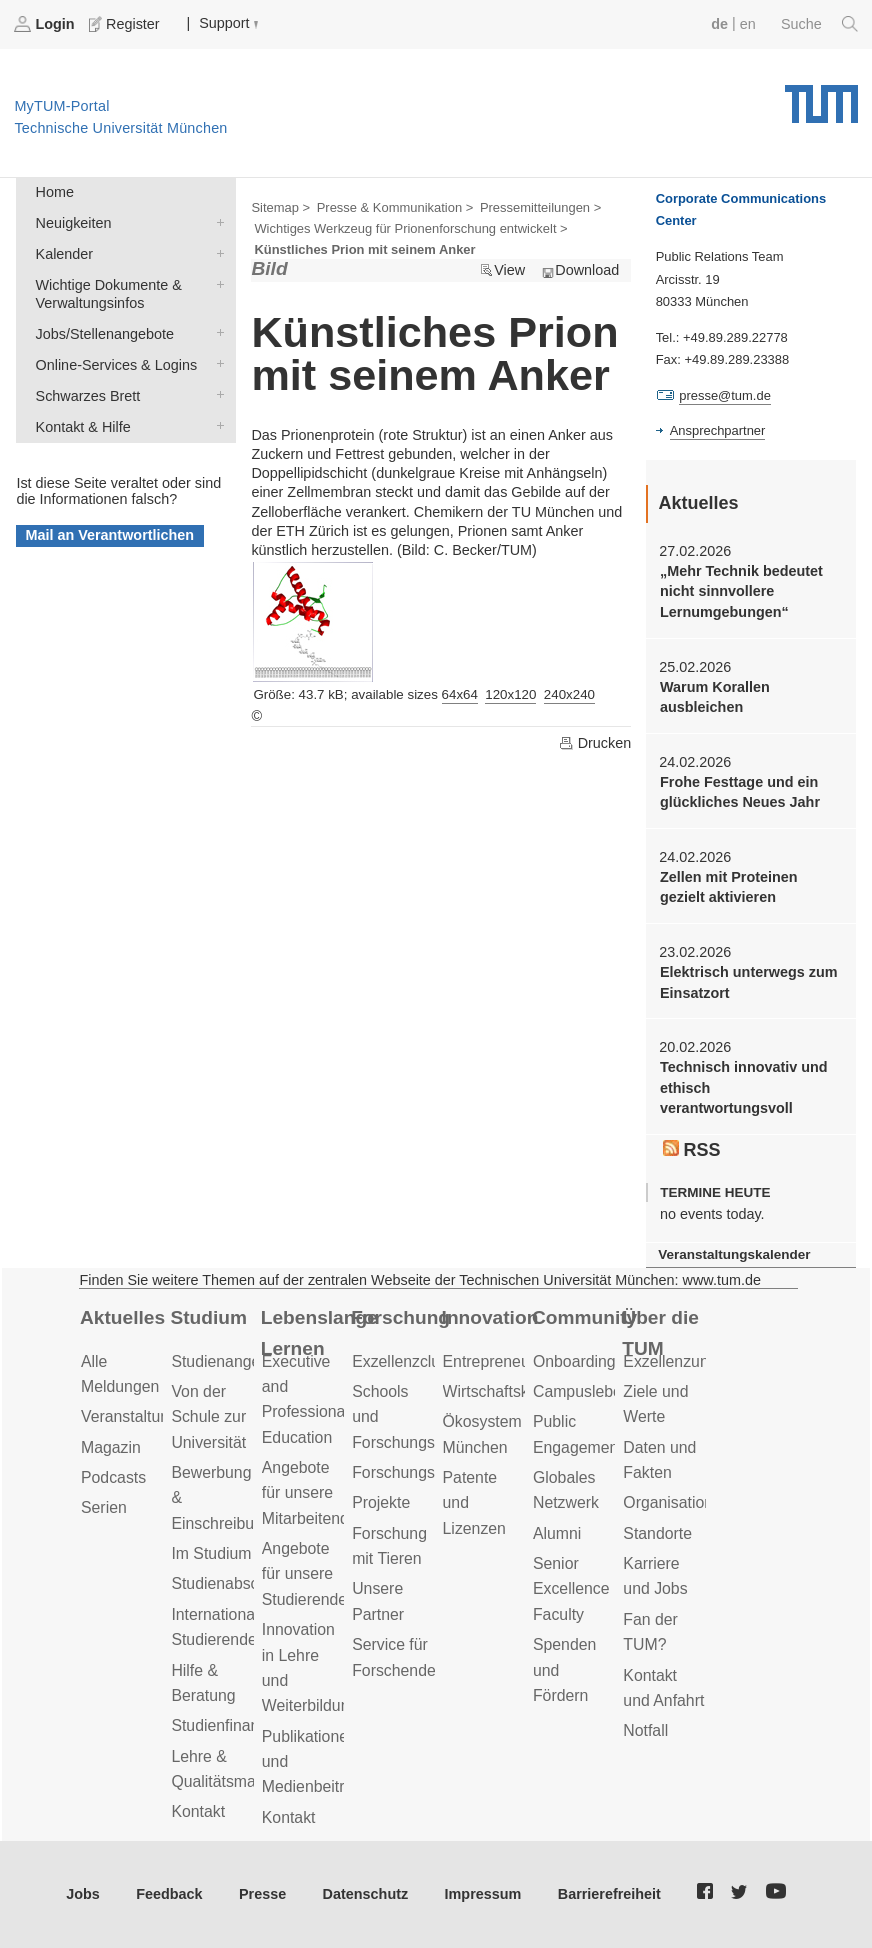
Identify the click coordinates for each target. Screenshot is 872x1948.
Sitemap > (280, 207)
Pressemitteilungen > (540, 207)
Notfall (645, 1730)
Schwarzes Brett (216, 394)
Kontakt (198, 1811)
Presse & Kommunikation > (395, 207)
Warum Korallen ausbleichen (715, 697)
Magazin (111, 1447)
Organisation (668, 1502)
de (719, 24)
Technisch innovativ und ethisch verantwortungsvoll (744, 1087)
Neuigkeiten (216, 221)
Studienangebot (226, 1361)
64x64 (460, 694)
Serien (104, 1507)
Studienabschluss (233, 1583)
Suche (819, 24)
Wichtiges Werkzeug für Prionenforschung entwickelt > (410, 228)
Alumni (557, 1533)
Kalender (216, 252)
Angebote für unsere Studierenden (309, 1574)
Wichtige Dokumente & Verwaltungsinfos (216, 283)
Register (126, 24)
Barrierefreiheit (609, 1894)
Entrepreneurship (503, 1361)
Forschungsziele (409, 1472)
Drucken (595, 743)
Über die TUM (660, 1333)
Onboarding (574, 1361)
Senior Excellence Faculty (571, 1589)
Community (584, 1317)
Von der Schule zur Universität (208, 1417)
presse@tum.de (725, 395)
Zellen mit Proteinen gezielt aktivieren (729, 887)
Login (46, 24)
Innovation (490, 1317)
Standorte (657, 1533)
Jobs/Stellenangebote (216, 332)
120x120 (510, 694)
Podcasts (113, 1477)
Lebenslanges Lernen (318, 1333)
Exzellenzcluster (409, 1361)
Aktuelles (122, 1317)
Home (55, 192)
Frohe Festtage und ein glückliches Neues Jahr (740, 792)
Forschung (400, 1317)
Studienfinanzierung (241, 1725)
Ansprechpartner (718, 430)
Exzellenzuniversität (693, 1361)
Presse (262, 1894)
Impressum (483, 1894)
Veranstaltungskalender (734, 1254)
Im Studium (211, 1553)
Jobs (83, 1894)
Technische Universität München (821, 97)
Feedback (169, 1894)
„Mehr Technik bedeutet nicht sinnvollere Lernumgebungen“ (741, 591)
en (748, 24)
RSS (692, 1150)
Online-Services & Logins (216, 363)
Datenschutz (366, 1894)
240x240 (569, 694)
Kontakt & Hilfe (216, 425)
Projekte (381, 1502)
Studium (208, 1317)
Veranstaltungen (138, 1416)
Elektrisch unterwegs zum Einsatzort (749, 982)
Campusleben (582, 1391)
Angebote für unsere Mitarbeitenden (314, 1493)
